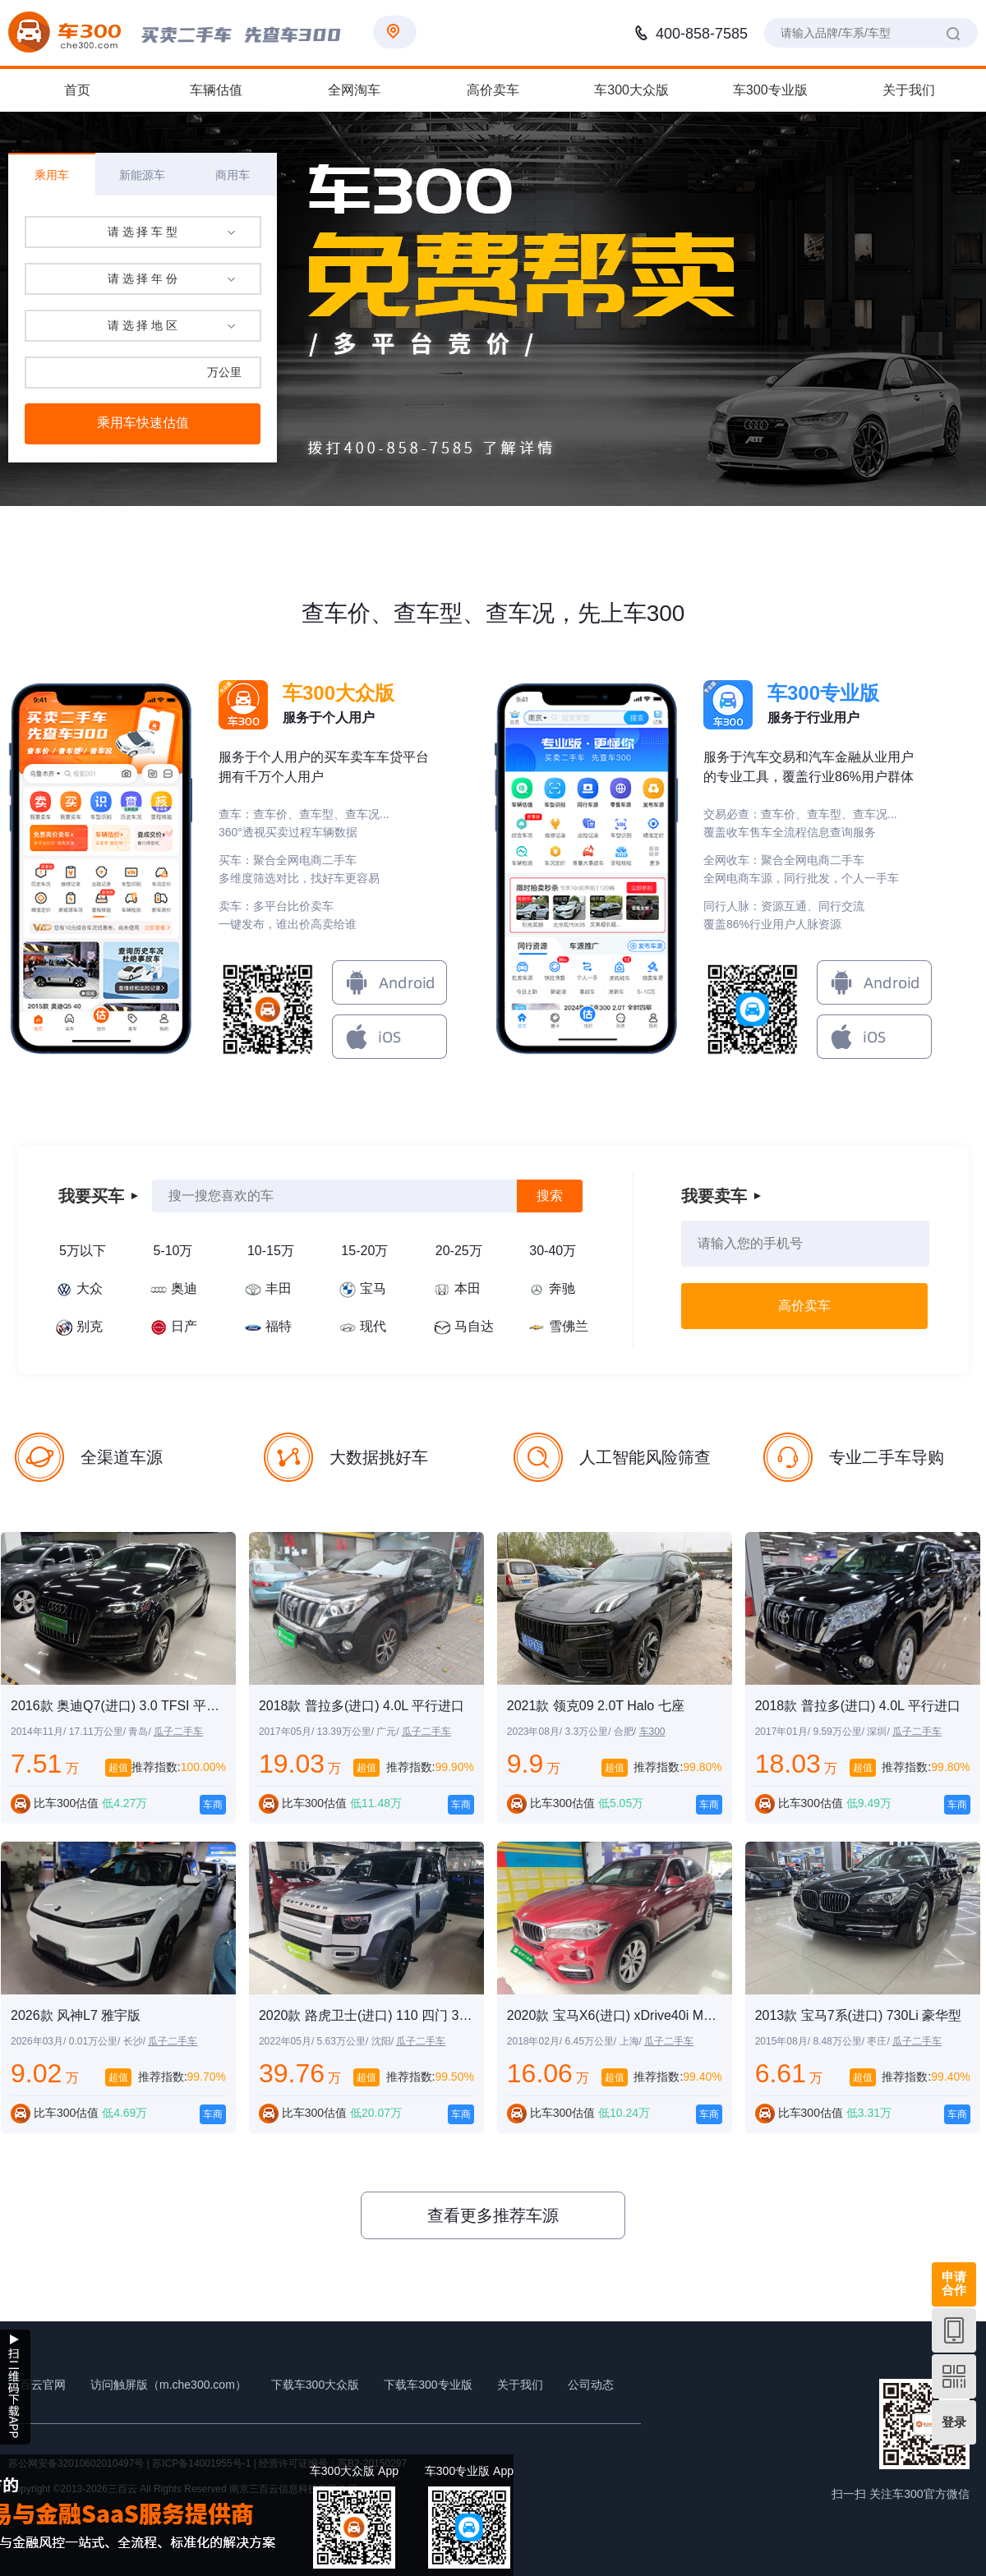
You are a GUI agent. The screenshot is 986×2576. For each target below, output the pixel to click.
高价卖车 (493, 90)
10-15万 (270, 1251)
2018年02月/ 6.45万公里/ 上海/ (575, 2041)
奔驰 (562, 1288)
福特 (278, 1326)
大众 (89, 1288)
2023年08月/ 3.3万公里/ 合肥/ (573, 1731)
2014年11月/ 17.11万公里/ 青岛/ (82, 1731)
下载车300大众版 (315, 2384)
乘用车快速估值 (143, 423)
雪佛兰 (568, 1326)
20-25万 (458, 1251)
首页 (77, 90)
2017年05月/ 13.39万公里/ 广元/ (330, 1731)
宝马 (373, 1288)
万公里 (224, 372)
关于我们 (908, 90)
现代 (373, 1326)
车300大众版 (631, 90)
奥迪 (184, 1288)
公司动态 (591, 2384)
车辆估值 (216, 90)
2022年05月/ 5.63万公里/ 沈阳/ (327, 2041)
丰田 (278, 1288)
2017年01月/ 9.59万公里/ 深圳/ (823, 1731)
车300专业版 (770, 90)
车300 (652, 1731)
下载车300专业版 (428, 2384)
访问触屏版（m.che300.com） (168, 2384)
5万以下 (82, 1251)
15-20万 (364, 1251)
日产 (184, 1326)
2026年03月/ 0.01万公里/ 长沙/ (79, 2041)
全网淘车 (354, 90)
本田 (467, 1288)
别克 (89, 1326)
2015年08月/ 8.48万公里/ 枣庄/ (823, 2041)
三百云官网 (37, 2384)
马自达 (474, 1326)
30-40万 (552, 1251)
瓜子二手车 (178, 1731)
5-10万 (172, 1251)
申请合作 (954, 2283)
